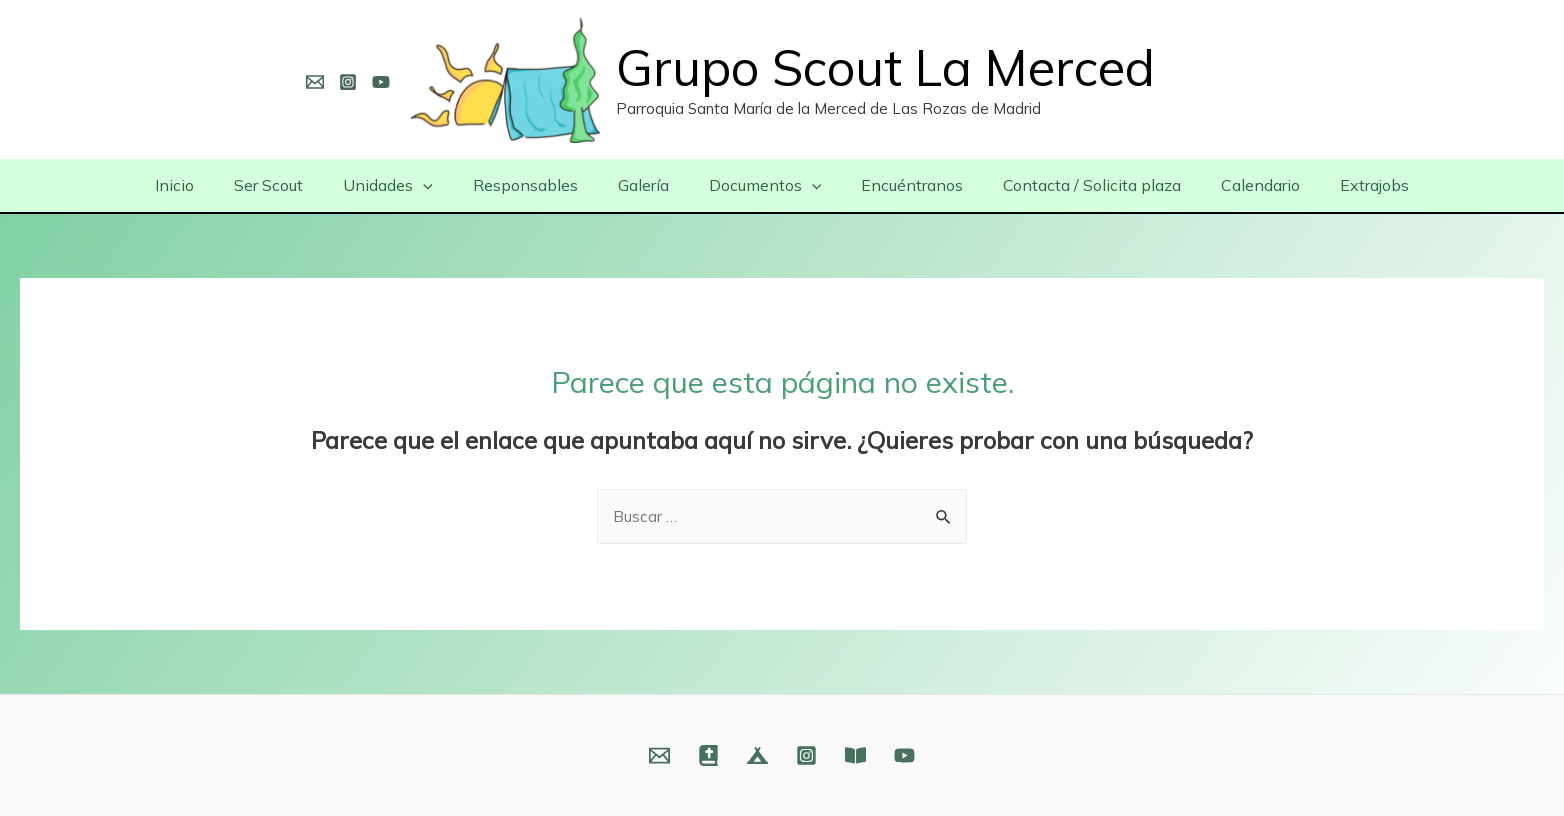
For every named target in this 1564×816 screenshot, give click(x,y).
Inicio (210, 185)
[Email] (315, 82)
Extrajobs (1338, 185)
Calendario (1232, 185)
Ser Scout (296, 185)
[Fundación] (855, 755)
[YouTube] (381, 82)
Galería (647, 185)
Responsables (537, 185)
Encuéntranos (900, 185)
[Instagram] (348, 82)
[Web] (708, 755)
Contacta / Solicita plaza (1072, 185)
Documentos (761, 185)
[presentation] (443, 185)
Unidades (408, 185)
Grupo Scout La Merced (885, 67)
